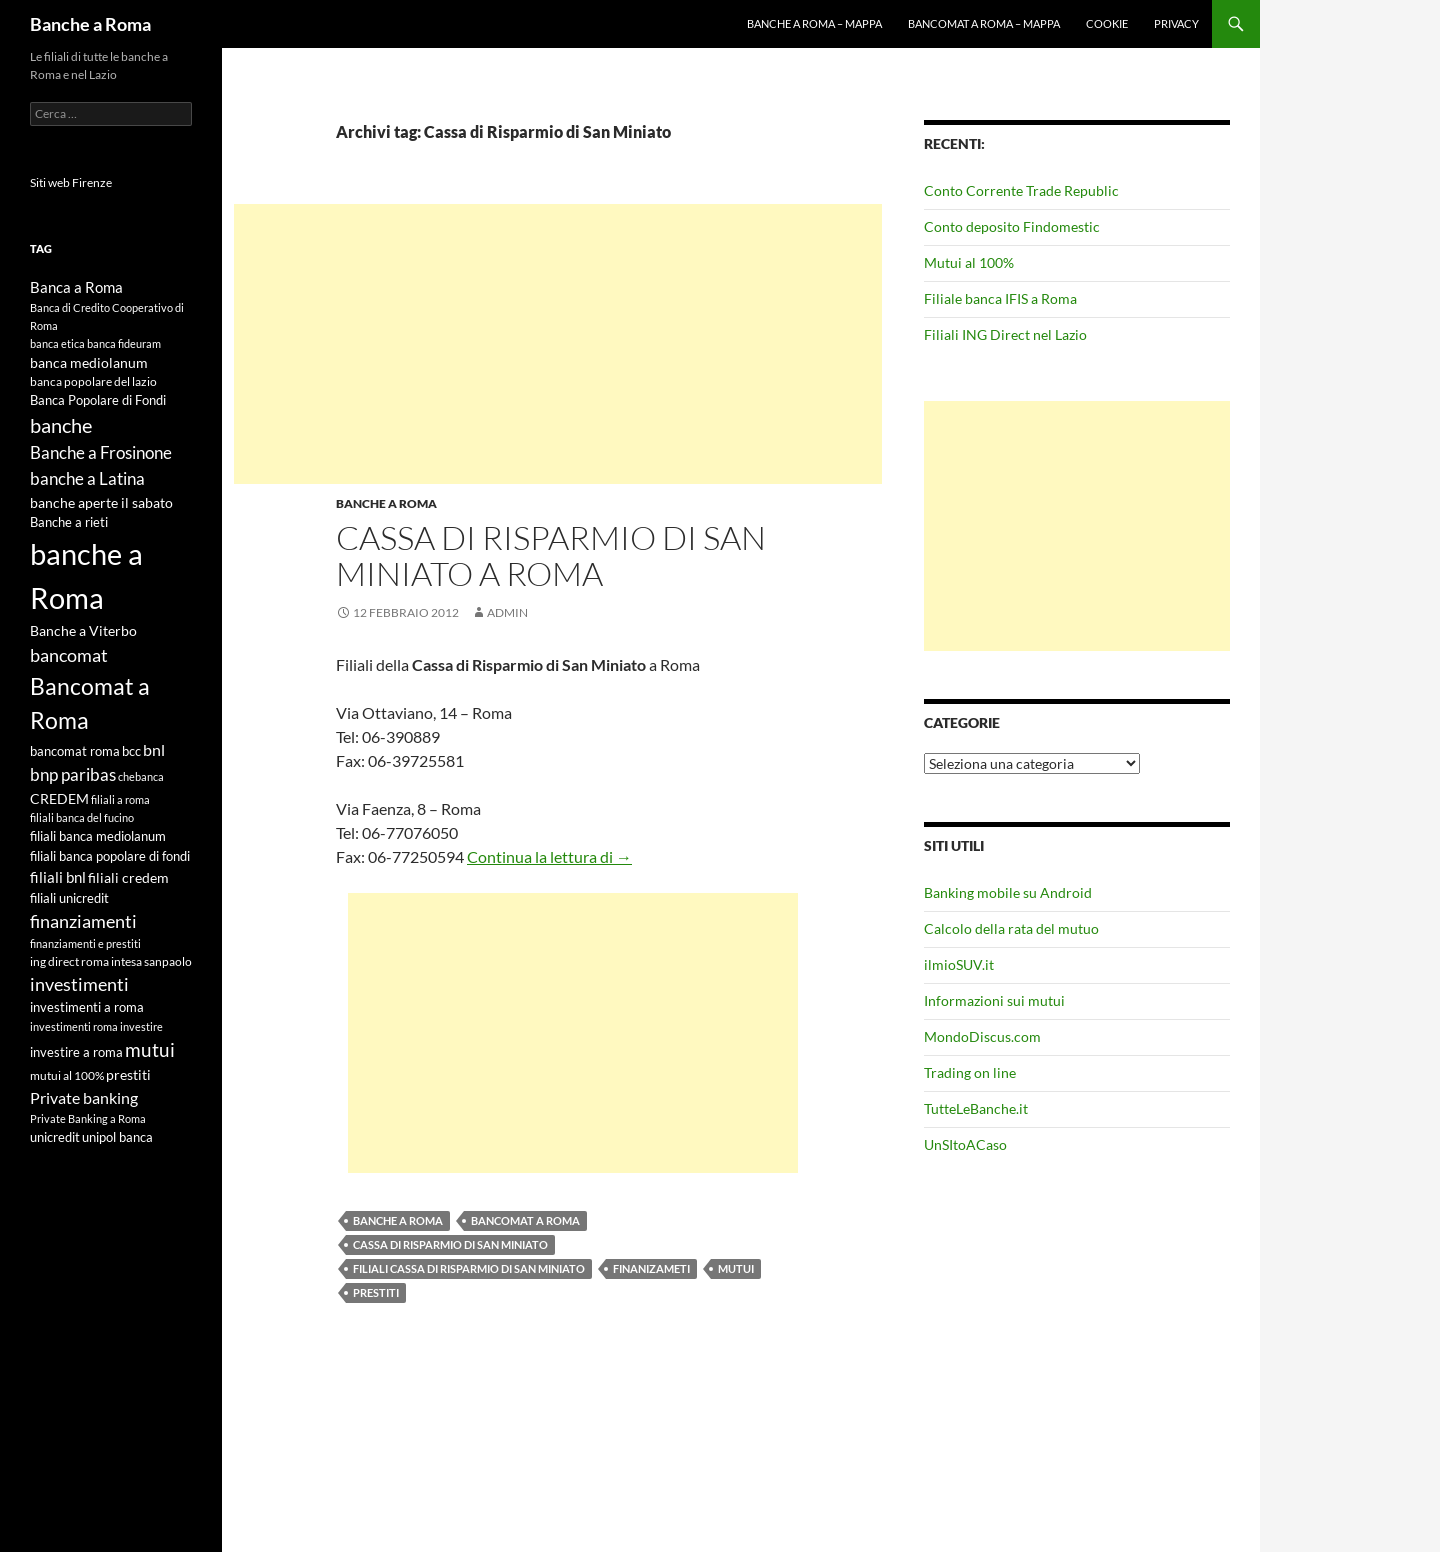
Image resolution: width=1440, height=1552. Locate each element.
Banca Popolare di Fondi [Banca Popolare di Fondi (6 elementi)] (98, 400)
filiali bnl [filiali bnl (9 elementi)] (58, 877)
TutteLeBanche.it (976, 1108)
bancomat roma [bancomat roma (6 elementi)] (75, 751)
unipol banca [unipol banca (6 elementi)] (117, 1137)
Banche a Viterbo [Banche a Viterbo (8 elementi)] (83, 630)
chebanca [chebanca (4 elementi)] (141, 776)
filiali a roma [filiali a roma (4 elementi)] (120, 799)
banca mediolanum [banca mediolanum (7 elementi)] (89, 363)
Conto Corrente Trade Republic (1021, 190)
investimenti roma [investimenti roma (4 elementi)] (74, 1026)
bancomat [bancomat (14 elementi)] (69, 655)
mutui (736, 1268)
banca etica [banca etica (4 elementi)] (57, 343)
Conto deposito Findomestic (1012, 226)
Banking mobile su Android (1008, 892)
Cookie (1107, 23)
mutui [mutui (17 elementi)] (150, 1049)
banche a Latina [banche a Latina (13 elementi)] (87, 478)
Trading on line (970, 1072)
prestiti (376, 1292)
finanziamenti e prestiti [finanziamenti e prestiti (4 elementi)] (85, 943)
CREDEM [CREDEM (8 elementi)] (59, 798)
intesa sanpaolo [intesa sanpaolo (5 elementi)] (151, 961)
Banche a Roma (90, 24)
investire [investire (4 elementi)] (141, 1026)
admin (507, 612)
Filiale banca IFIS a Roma (1000, 298)
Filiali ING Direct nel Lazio (1005, 334)
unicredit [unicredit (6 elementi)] (55, 1137)
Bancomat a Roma (525, 1220)
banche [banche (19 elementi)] (61, 425)
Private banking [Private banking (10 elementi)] (84, 1097)
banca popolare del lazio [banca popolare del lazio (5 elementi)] (93, 381)
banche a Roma (398, 1220)
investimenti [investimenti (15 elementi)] (79, 984)
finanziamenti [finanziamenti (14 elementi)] (83, 921)
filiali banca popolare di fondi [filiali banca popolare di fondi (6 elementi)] (110, 856)
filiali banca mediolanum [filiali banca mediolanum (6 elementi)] (98, 836)
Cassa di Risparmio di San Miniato (450, 1244)
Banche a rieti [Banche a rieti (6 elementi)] (69, 522)
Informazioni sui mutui (994, 1000)
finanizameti (651, 1268)
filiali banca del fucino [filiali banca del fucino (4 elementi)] (82, 817)
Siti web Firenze (71, 182)
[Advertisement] (558, 344)
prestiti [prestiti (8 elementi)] (128, 1074)
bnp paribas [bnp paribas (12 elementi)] (73, 774)
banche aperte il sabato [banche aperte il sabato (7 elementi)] (101, 503)
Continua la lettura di (549, 856)
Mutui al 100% (969, 262)
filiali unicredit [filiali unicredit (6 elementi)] (69, 898)
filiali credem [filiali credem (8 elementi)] (128, 877)
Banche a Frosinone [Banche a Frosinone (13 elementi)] (101, 452)
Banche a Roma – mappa (814, 23)
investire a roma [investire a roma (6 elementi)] (76, 1052)
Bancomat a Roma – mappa (984, 23)
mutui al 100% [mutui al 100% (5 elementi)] (67, 1075)
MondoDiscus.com (982, 1036)
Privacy (1176, 23)
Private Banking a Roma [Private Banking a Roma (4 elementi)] (88, 1118)
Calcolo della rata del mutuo (1011, 928)
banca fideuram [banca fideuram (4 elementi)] (124, 343)
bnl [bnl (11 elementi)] (154, 749)
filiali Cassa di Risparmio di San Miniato (469, 1268)
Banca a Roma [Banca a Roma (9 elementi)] (76, 287)
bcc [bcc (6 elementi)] (131, 751)
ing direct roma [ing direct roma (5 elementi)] (69, 961)
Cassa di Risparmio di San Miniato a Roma (551, 555)
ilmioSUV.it (959, 964)
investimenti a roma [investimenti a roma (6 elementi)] (87, 1007)
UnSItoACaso (965, 1144)
